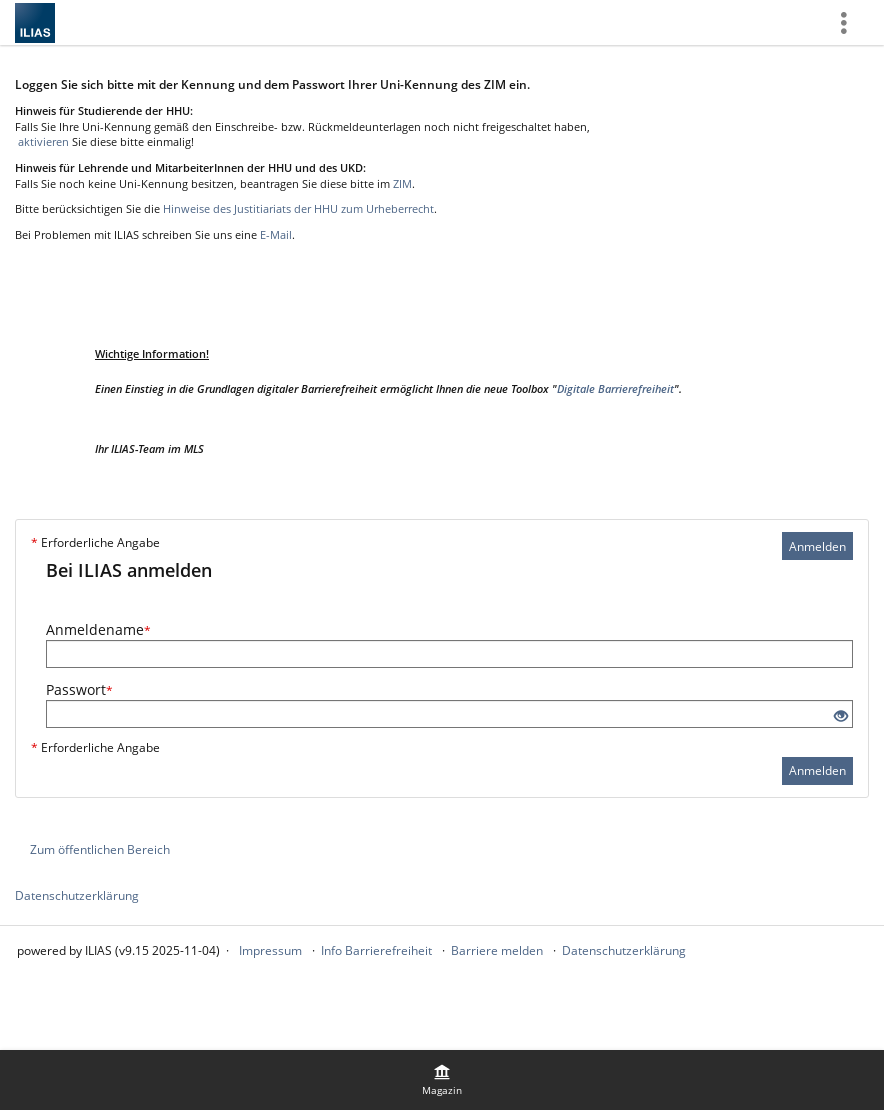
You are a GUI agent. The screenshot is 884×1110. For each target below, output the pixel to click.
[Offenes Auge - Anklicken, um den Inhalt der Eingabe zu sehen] (841, 716)
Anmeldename (98, 629)
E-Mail (276, 234)
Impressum (270, 950)
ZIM (402, 183)
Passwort (79, 689)
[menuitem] (442, 1080)
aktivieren (42, 141)
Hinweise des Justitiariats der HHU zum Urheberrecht (298, 208)
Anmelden (817, 546)
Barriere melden (497, 950)
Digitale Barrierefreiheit (615, 388)
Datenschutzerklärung (77, 895)
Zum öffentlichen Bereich (100, 849)
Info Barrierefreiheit (376, 950)
